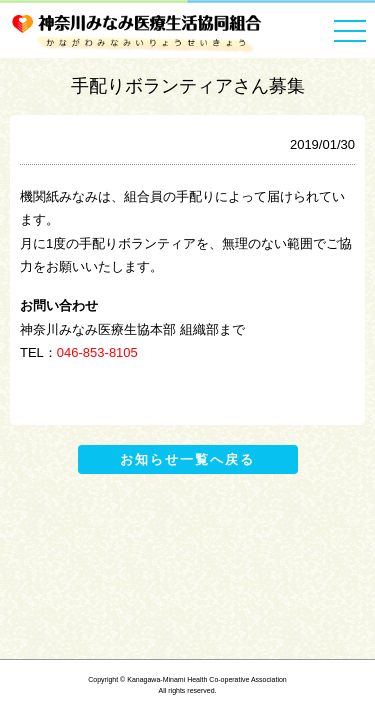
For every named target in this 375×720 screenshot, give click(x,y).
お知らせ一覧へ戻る (187, 459)
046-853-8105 (97, 352)
